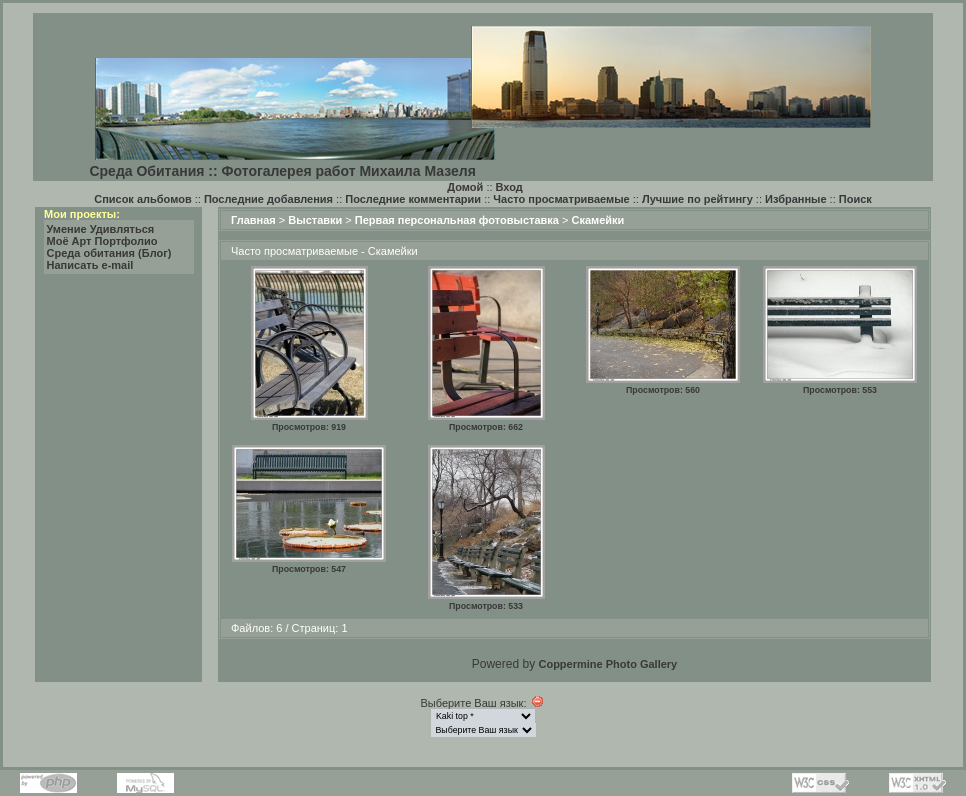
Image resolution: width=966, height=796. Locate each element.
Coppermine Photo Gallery (607, 664)
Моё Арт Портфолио (102, 241)
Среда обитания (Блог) (109, 253)
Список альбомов (142, 199)
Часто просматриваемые (561, 199)
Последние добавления (268, 199)
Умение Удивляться (101, 229)
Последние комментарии (413, 199)
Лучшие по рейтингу (697, 199)
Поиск (855, 199)
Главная (253, 220)
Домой (465, 187)
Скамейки (597, 220)
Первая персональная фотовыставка (457, 220)
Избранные (796, 199)
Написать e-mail (90, 265)
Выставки (315, 220)
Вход (509, 187)
